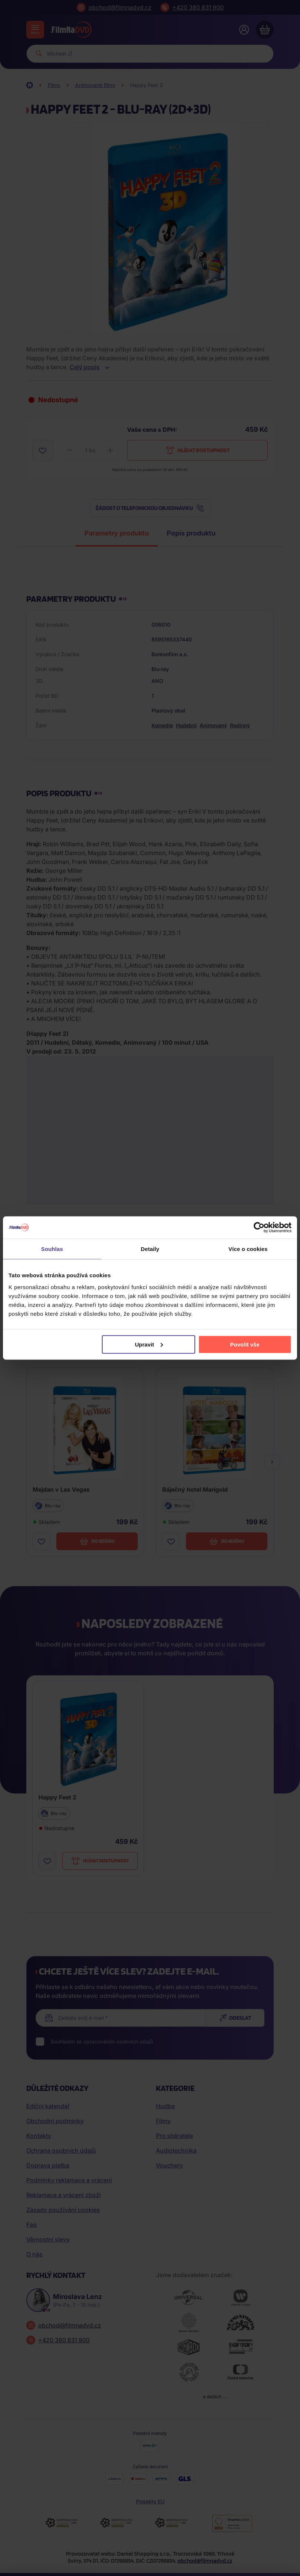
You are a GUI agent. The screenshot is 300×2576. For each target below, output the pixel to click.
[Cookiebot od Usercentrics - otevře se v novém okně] (259, 1227)
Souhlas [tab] (52, 1249)
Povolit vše (244, 1344)
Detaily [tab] (150, 1249)
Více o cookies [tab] (248, 1249)
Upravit (149, 1344)
